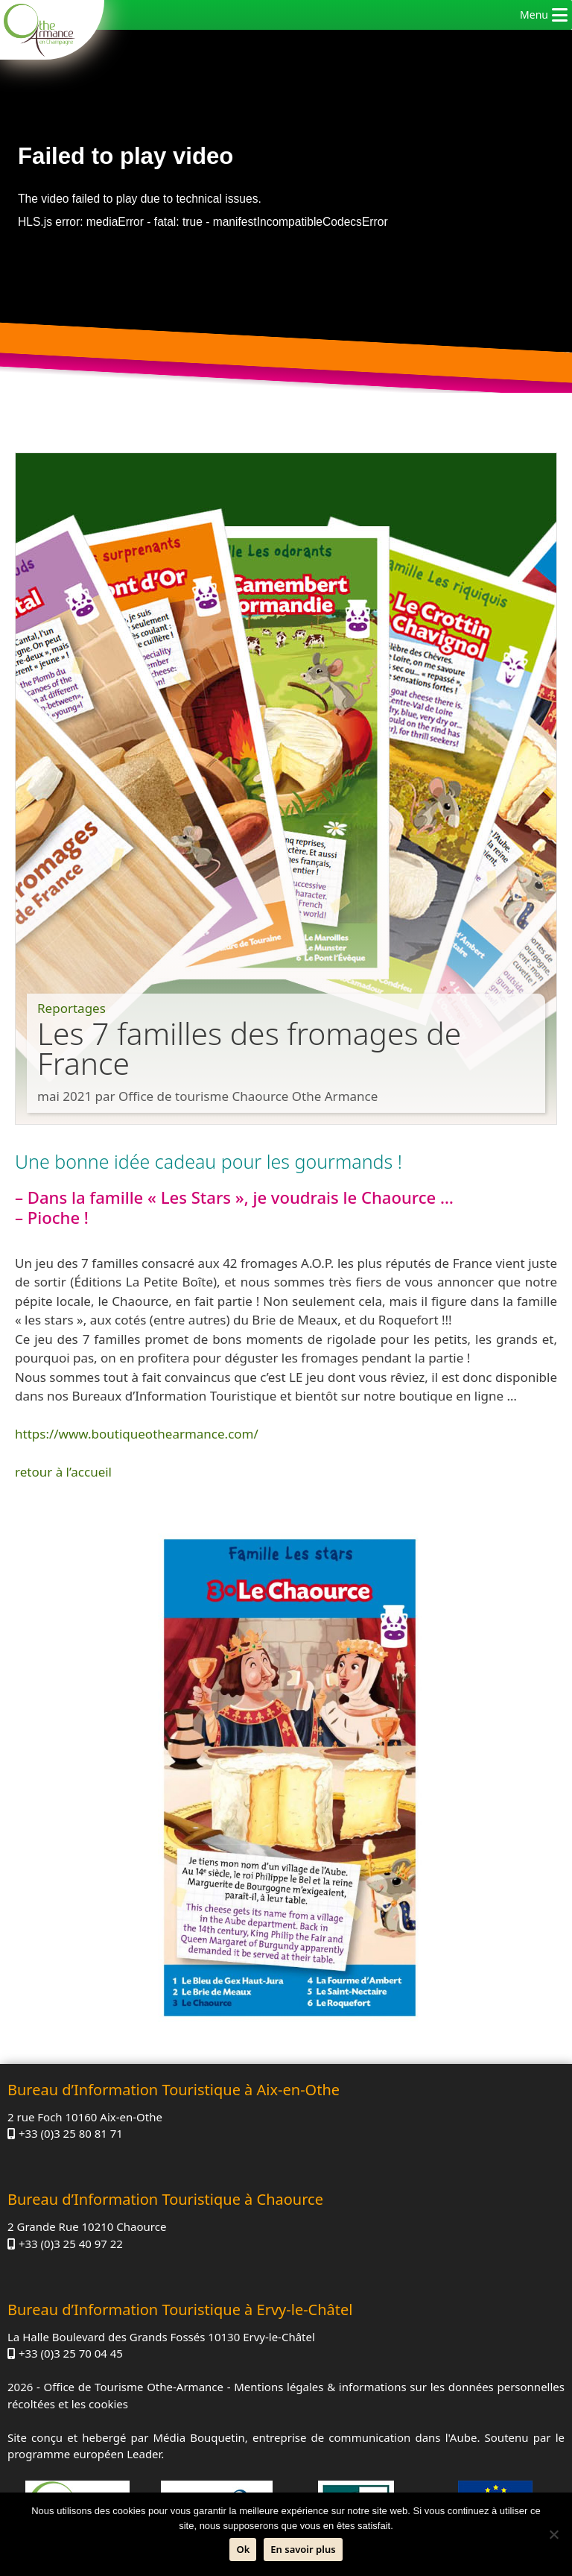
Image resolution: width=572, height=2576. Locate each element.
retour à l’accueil (63, 1471)
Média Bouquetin (199, 2437)
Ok (243, 2549)
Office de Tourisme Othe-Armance (134, 2386)
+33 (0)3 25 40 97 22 (71, 2243)
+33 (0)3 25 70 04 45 (71, 2353)
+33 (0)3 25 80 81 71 (71, 2133)
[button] (534, 15)
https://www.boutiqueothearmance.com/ (136, 1433)
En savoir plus (302, 2549)
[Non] (553, 2534)
